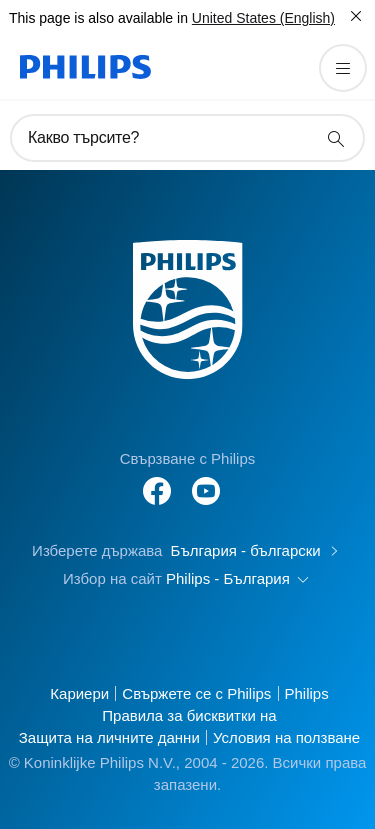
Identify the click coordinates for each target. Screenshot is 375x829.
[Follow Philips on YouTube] (206, 480)
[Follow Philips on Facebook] (157, 480)
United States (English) (263, 18)
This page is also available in (98, 18)
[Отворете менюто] (343, 68)
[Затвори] (356, 16)
